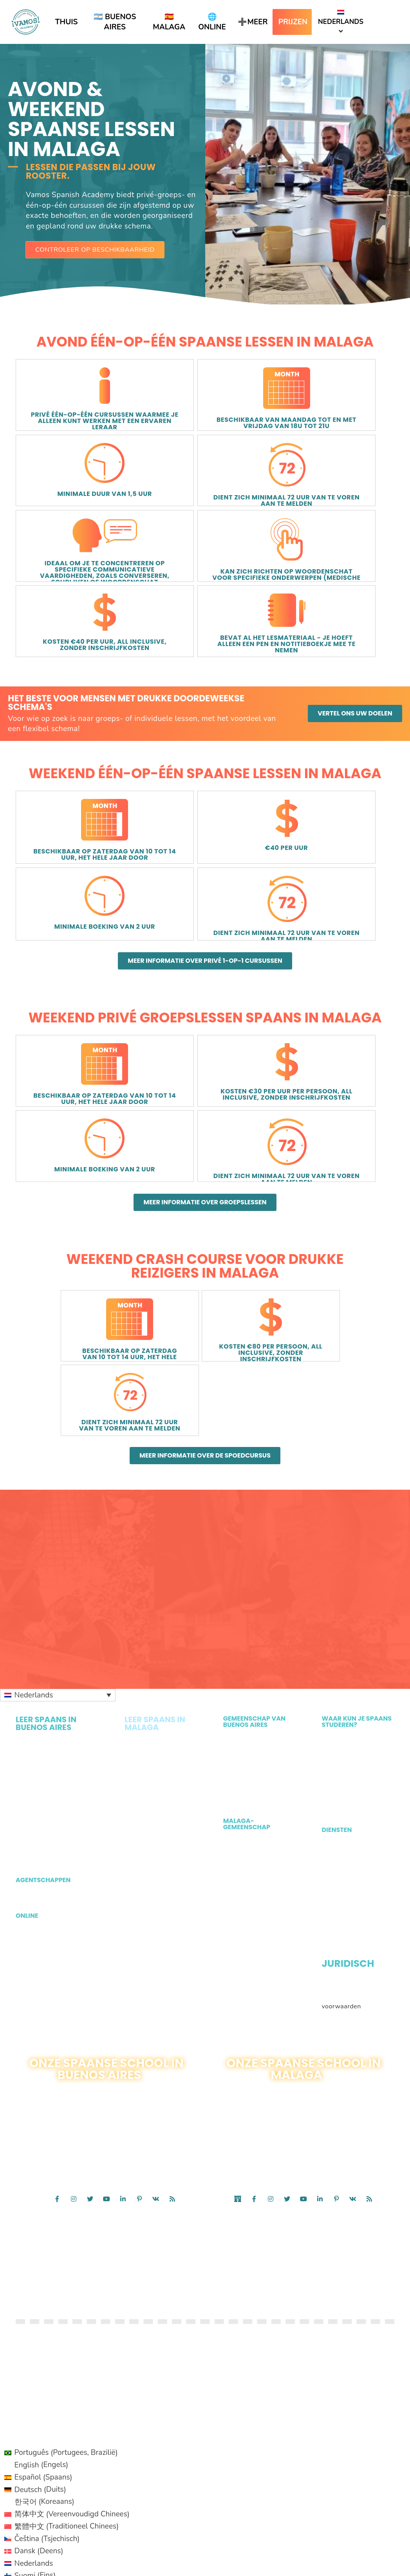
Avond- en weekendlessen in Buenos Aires (56, 1585)
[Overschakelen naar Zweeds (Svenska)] (67, 2484)
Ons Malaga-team (250, 1653)
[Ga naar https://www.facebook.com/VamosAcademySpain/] (254, 1972)
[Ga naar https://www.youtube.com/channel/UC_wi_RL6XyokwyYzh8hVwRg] (106, 1972)
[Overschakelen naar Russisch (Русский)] (67, 2472)
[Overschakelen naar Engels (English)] (67, 2276)
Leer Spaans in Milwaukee (344, 1576)
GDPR (330, 1791)
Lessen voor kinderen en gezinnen (157, 1679)
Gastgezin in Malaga (352, 1653)
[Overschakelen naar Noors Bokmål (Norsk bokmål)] (67, 2435)
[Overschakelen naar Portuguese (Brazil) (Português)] (67, 2558)
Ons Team (238, 1571)
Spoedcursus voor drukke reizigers (152, 1638)
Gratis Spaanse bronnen (344, 1714)
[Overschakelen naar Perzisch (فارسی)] (67, 2521)
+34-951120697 (330, 1995)
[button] (94, 249)
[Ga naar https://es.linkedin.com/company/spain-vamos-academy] (320, 1972)
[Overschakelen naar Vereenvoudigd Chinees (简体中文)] (67, 2325)
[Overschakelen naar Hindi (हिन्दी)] (67, 2509)
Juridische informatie (353, 1756)
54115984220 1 (126, 2006)
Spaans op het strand (157, 1601)
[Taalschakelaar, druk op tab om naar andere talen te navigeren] (58, 1468)
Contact (311, 2003)
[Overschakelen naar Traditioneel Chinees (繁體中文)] (67, 2337)
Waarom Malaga (248, 1641)
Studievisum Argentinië (357, 1620)
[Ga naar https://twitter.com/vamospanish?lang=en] (90, 1972)
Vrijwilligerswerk (249, 1536)
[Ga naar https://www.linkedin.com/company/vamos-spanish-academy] (123, 1972)
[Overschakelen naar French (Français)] (67, 2546)
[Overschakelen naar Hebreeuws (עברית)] (67, 2399)
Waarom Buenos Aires (257, 1560)
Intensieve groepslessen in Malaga (149, 1527)
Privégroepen (145, 1589)
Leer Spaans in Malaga (356, 1515)
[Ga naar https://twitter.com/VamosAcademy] (287, 1972)
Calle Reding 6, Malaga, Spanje (259, 1995)
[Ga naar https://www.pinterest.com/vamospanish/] (139, 1972)
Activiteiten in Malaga (257, 1618)
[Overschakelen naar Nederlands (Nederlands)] (67, 2374)
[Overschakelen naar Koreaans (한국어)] (67, 2313)
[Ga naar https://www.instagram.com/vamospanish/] (73, 1972)
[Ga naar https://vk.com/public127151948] (156, 1972)
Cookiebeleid (381, 1779)
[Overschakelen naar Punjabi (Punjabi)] (67, 2534)
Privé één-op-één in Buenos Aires (46, 1543)
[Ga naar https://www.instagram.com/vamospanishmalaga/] (270, 1972)
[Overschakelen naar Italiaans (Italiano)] (67, 2411)
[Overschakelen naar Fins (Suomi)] (67, 2386)
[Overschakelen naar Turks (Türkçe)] (67, 2497)
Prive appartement (350, 1665)
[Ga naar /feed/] (172, 1972)
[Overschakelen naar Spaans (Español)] (67, 2288)
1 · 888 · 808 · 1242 (93, 2014)
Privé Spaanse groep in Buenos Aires (51, 1564)
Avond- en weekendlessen (148, 1700)
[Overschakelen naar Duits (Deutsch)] (67, 2300)
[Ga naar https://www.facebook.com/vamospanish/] (57, 1972)
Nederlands (340, 18)
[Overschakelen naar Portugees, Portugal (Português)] (67, 2460)
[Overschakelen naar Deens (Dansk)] (67, 2362)
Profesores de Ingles (353, 1698)
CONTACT (134, 2014)
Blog (230, 1548)
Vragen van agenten (52, 1672)
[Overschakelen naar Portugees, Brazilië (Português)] (67, 2263)
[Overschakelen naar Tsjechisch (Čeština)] (67, 2350)
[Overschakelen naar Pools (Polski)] (67, 2448)
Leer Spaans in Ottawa (356, 1560)
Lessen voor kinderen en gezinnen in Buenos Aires (55, 1626)
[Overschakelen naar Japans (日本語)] (67, 2423)
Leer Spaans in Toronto (357, 1548)
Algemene (337, 1767)
